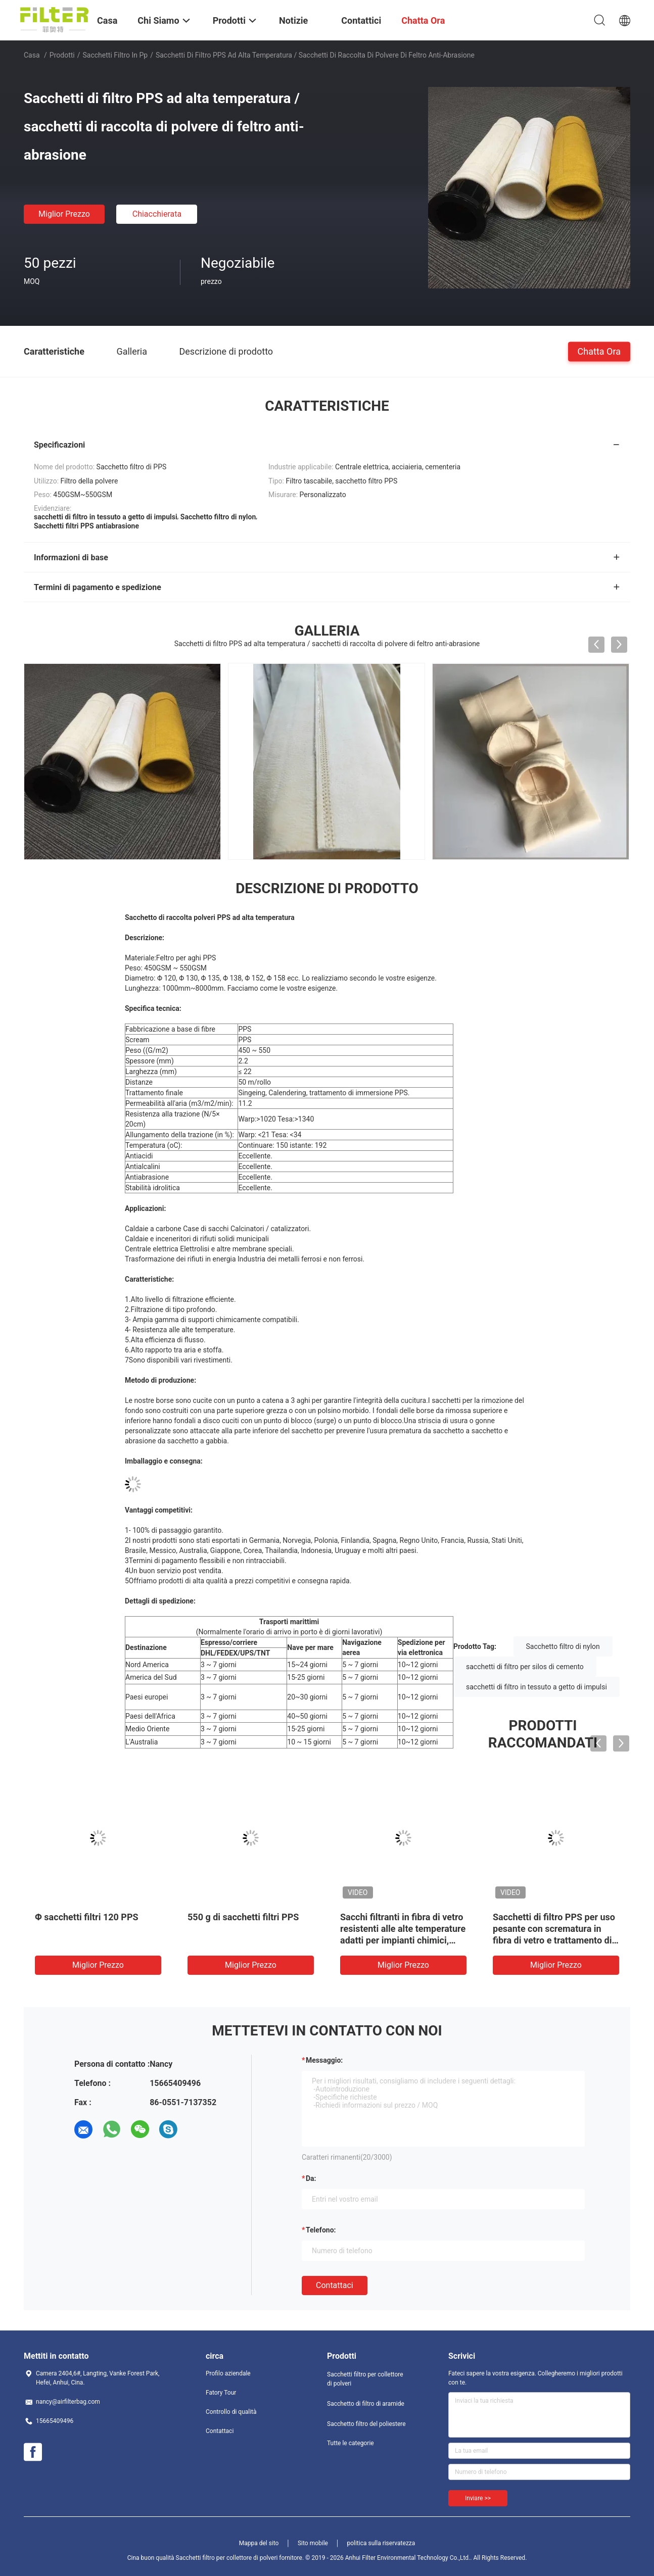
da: (311, 2178)
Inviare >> (478, 2498)
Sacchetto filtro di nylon (563, 1646)
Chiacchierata (157, 214)
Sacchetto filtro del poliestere (366, 2423)
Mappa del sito (259, 2543)
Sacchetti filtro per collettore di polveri (365, 2379)
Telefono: (321, 2230)
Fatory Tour (221, 2392)
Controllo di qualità (231, 2411)
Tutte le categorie (350, 2443)
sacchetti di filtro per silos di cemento (525, 1667)
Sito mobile (313, 2543)
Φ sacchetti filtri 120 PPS (86, 1917)
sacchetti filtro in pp (115, 55)
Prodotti (62, 55)
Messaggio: (324, 2060)
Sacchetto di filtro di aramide (365, 2403)
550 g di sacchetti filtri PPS (243, 1917)
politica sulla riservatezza (381, 2543)
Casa (32, 55)
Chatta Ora (599, 351)
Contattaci (334, 2285)
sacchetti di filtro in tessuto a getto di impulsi (536, 1687)
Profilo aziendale (228, 2373)
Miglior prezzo (64, 214)
